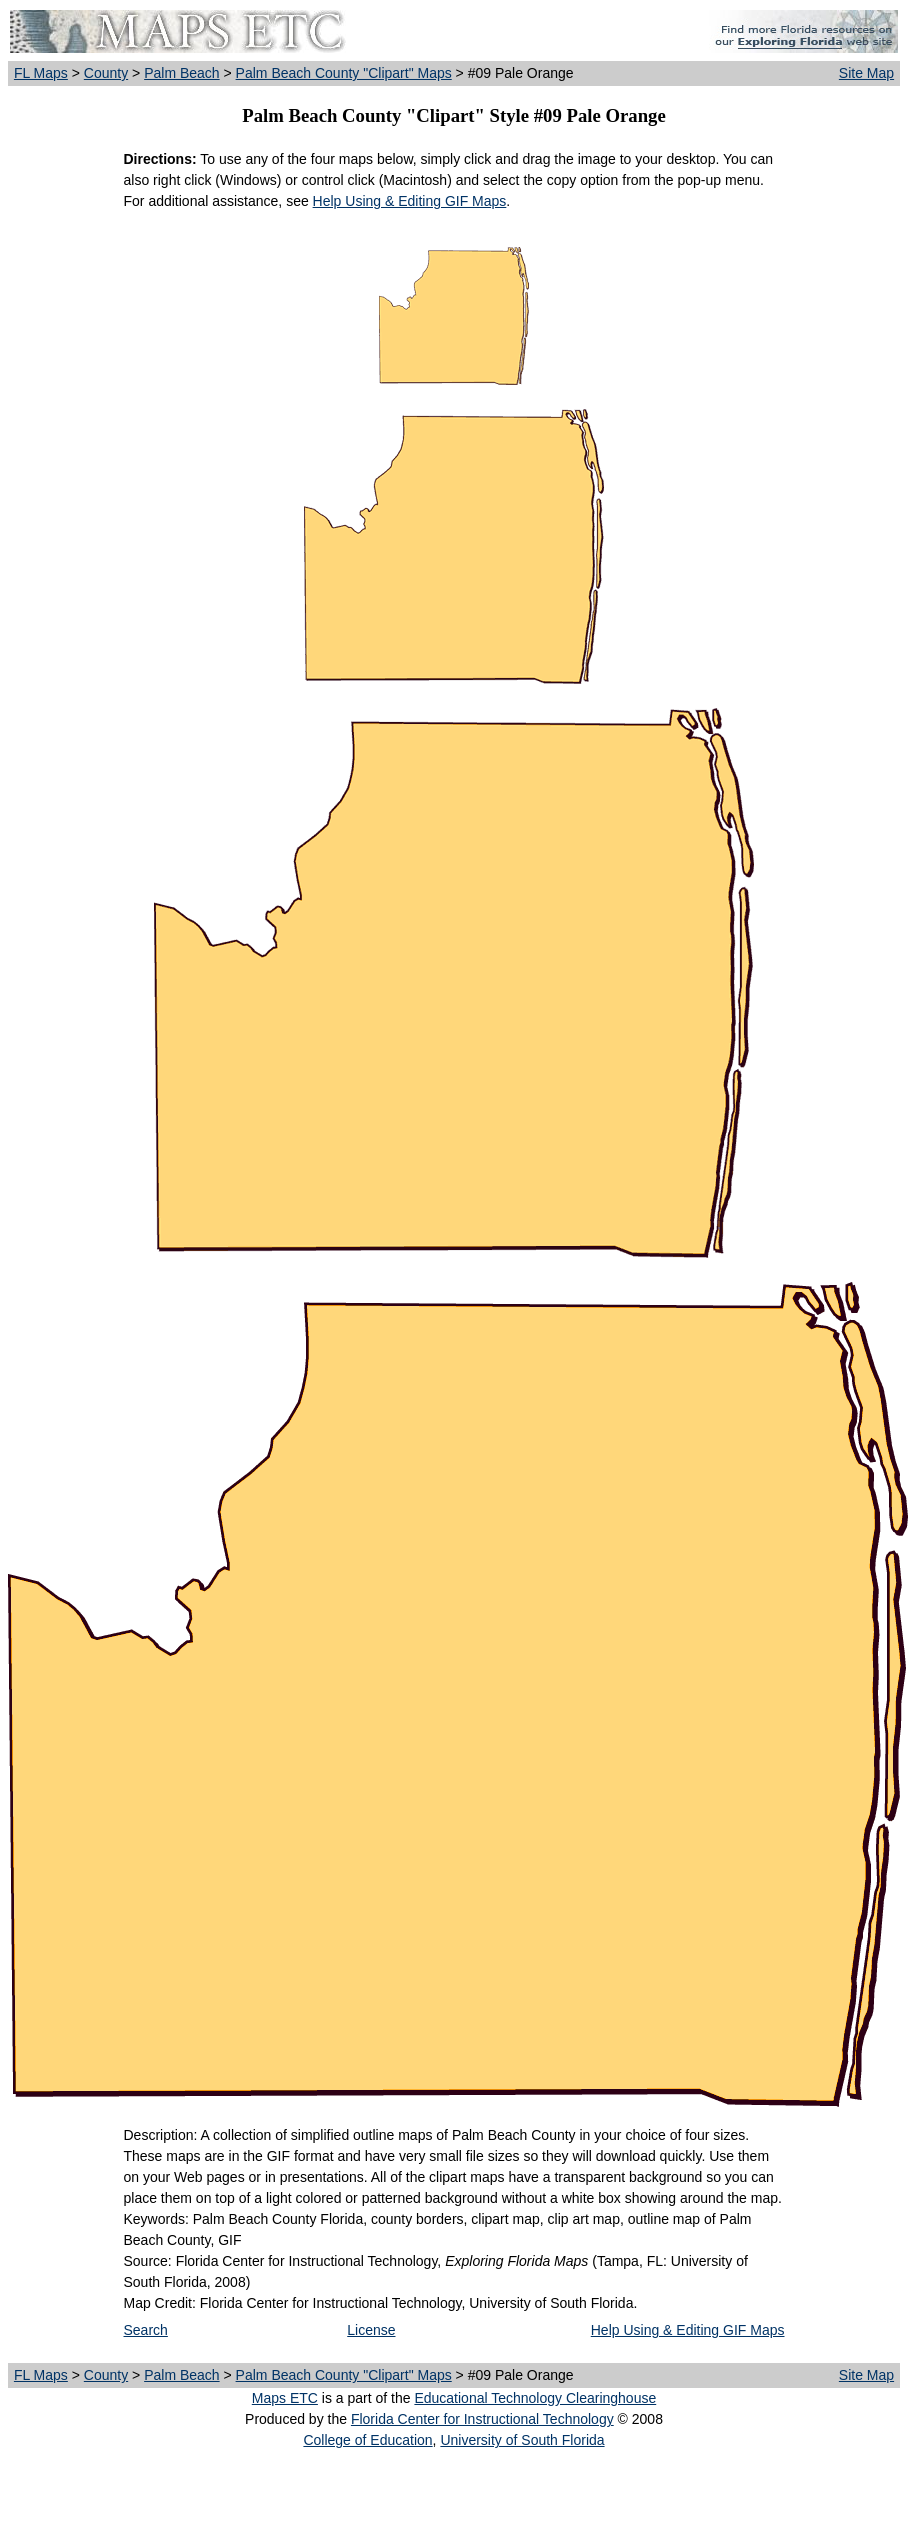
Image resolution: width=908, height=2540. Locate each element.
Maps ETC (285, 2398)
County (106, 73)
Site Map (866, 73)
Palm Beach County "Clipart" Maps (344, 73)
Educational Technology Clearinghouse (535, 2398)
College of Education (367, 2440)
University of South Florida (522, 2440)
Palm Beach (181, 73)
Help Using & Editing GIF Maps (410, 201)
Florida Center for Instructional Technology (482, 2419)
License (371, 2330)
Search (146, 2330)
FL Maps (41, 73)
